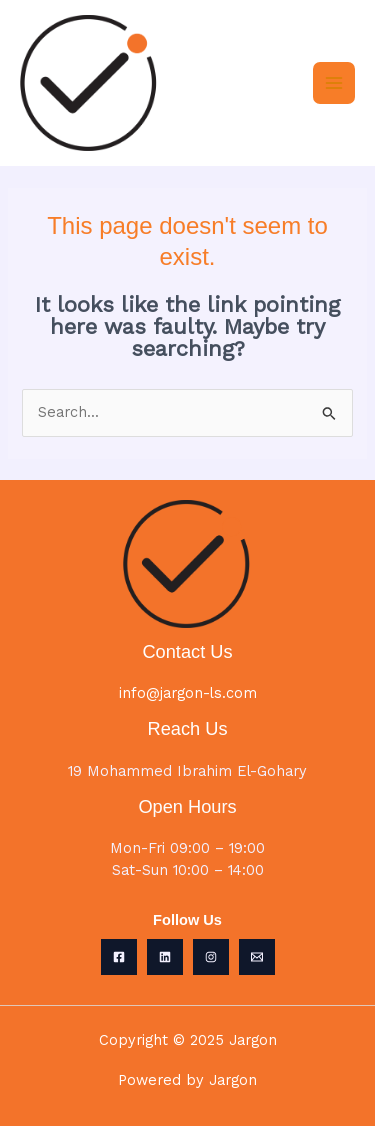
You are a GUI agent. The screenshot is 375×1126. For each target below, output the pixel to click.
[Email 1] (257, 957)
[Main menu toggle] (334, 83)
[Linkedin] (165, 957)
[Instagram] (211, 957)
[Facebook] (119, 957)
